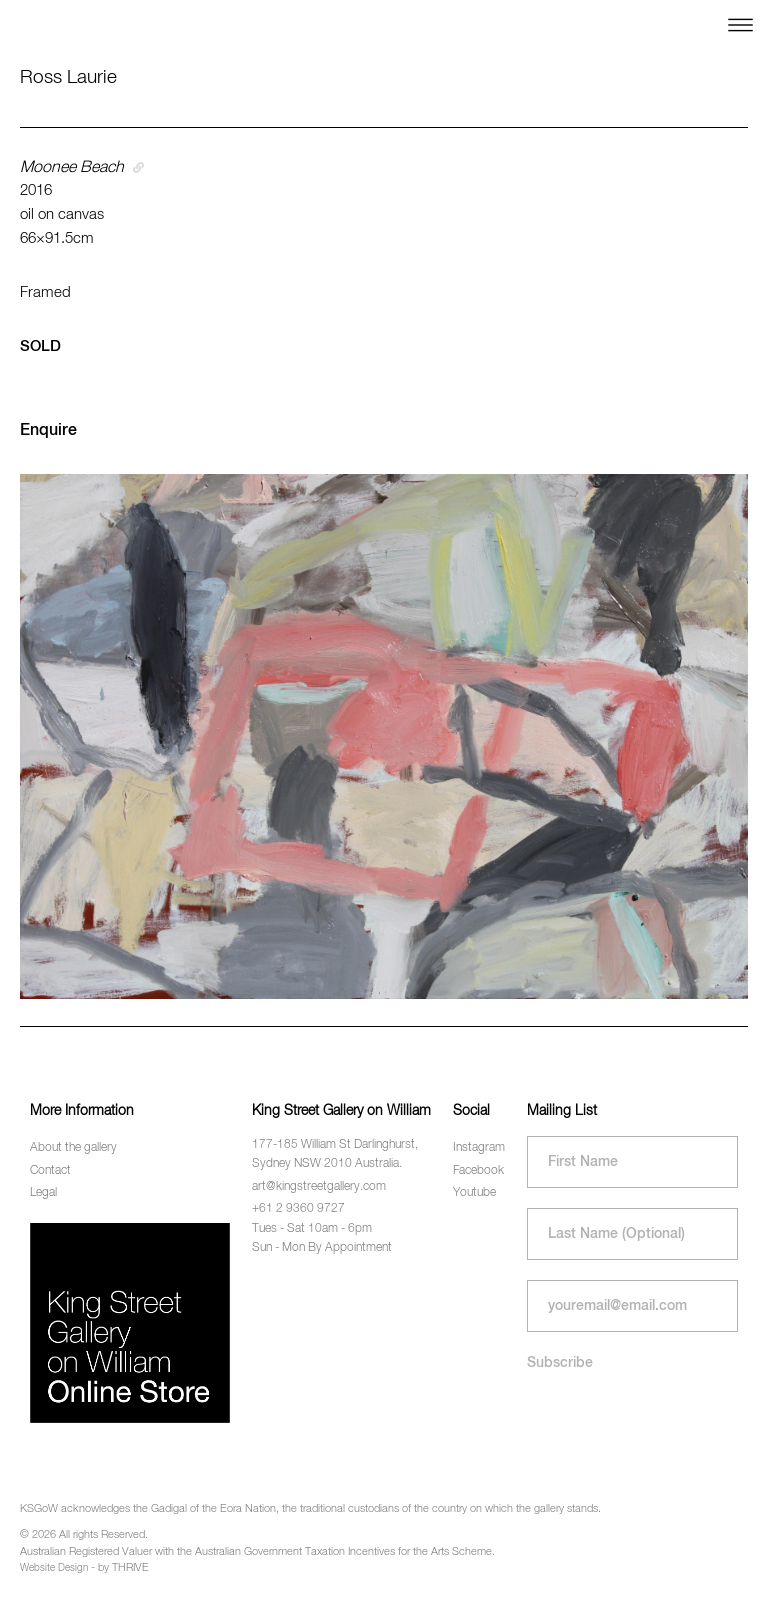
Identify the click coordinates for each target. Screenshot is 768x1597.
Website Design (54, 1568)
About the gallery (73, 1148)
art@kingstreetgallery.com (319, 1187)
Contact (50, 1171)
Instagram (479, 1148)
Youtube (474, 1193)
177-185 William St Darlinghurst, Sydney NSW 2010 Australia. (335, 1154)
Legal (43, 1193)
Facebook (478, 1171)
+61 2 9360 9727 (298, 1209)
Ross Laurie (68, 77)
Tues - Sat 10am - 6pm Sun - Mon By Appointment (322, 1238)
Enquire (48, 431)
